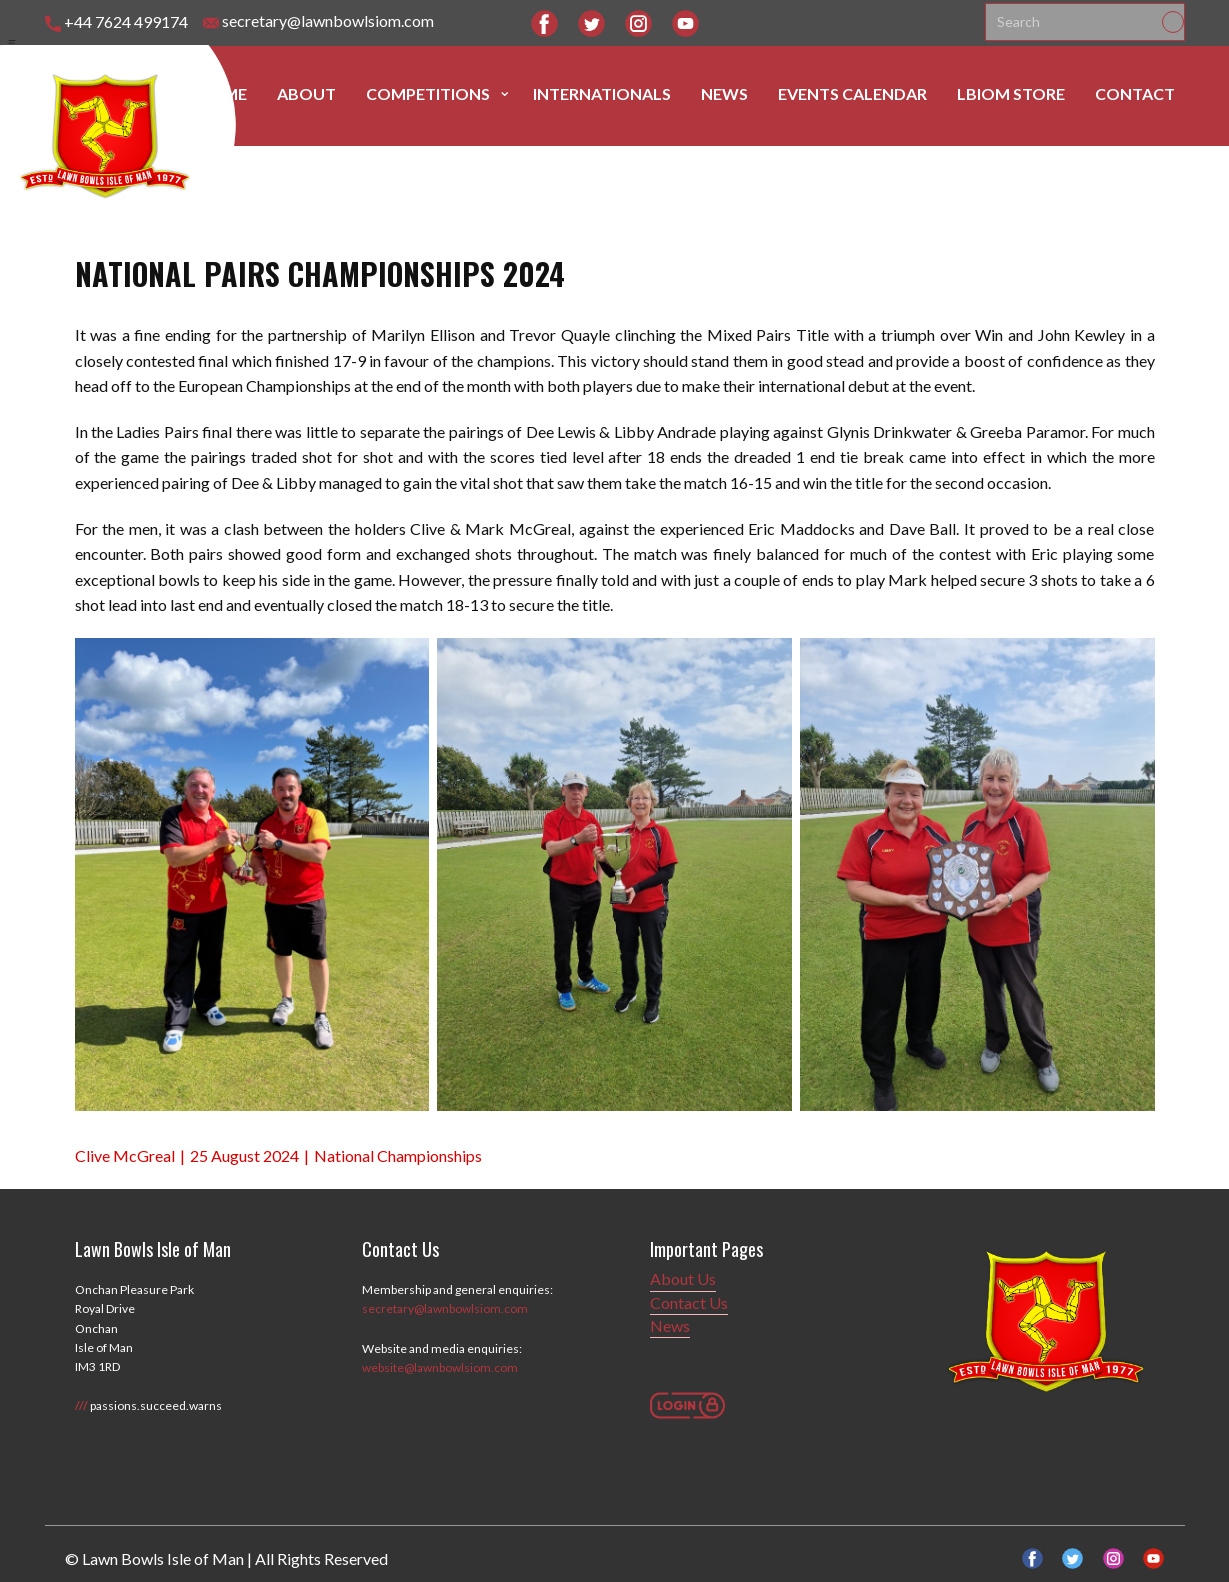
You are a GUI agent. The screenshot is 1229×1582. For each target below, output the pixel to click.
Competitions (428, 93)
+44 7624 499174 (116, 22)
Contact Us (689, 1302)
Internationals (602, 93)
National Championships (398, 1155)
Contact (1135, 93)
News (724, 93)
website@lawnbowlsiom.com (440, 1367)
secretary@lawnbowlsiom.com (318, 21)
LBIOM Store (1011, 93)
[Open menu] (12, 43)
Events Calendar (852, 93)
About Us (683, 1278)
